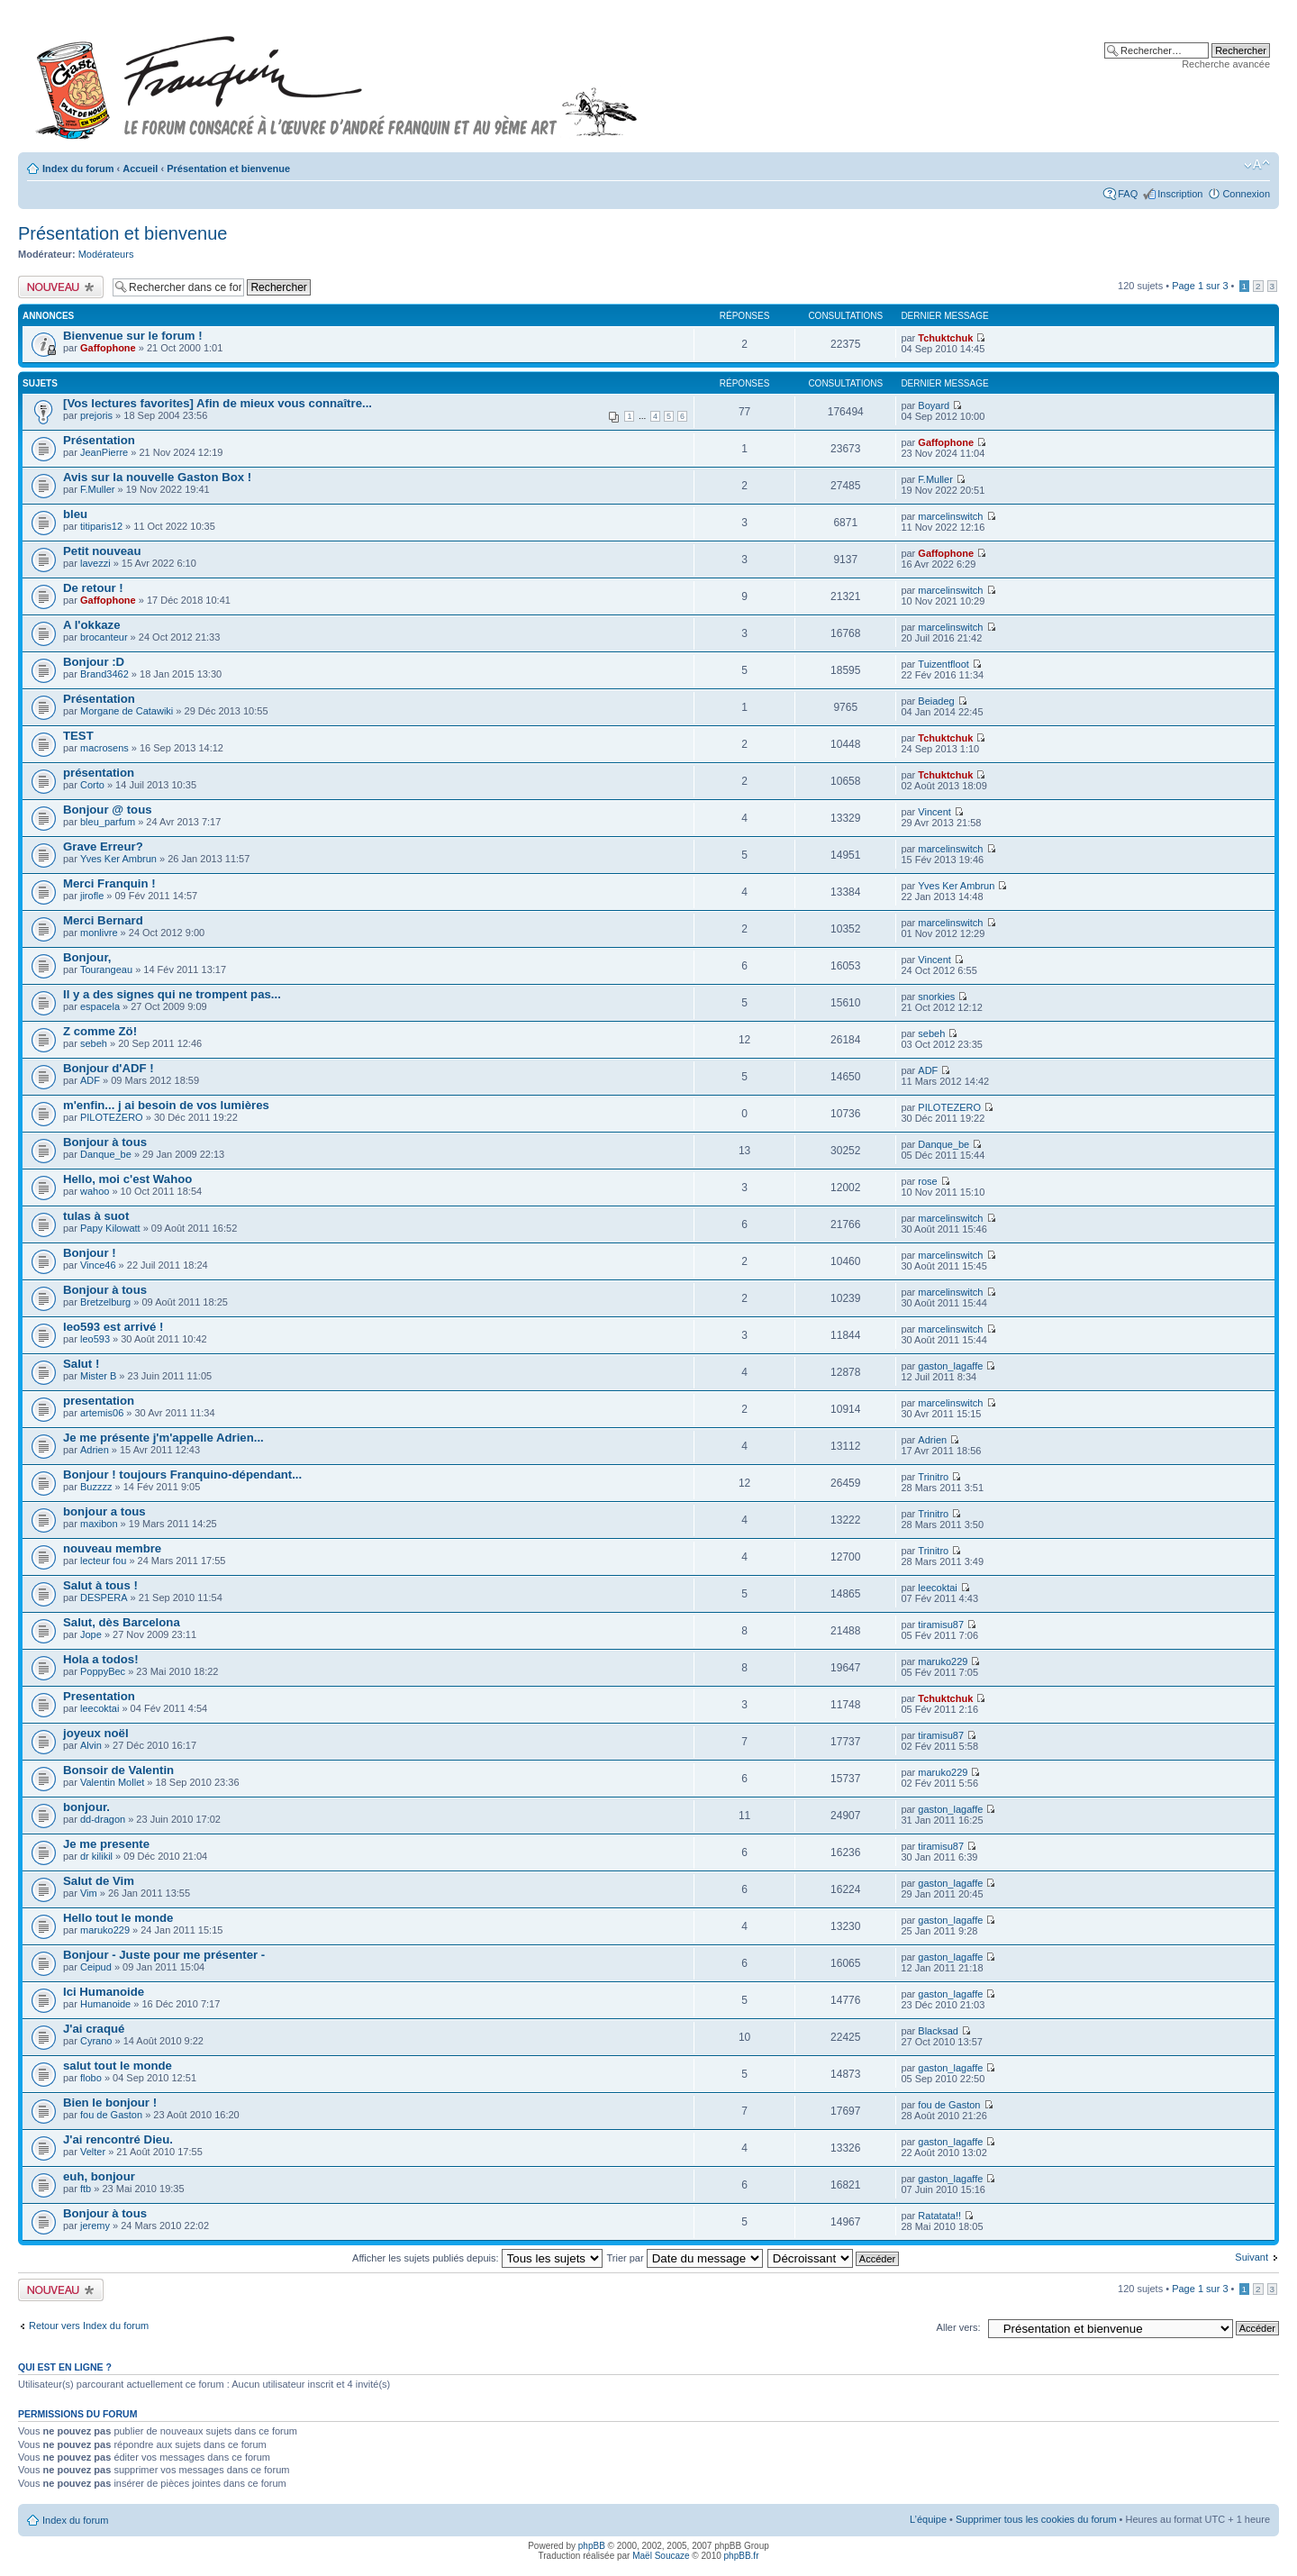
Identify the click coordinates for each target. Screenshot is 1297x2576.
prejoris (96, 415)
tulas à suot (96, 1216)
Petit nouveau (102, 551)
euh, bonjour (99, 2176)
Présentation (99, 440)
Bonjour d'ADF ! (108, 1068)
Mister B (98, 1375)
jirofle (92, 895)
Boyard (933, 405)
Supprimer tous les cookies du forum (1036, 2519)
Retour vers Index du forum (89, 2325)
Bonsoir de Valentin (118, 1770)
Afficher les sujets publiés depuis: (477, 2258)
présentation (98, 772)
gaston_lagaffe (950, 1366)
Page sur (1200, 285)
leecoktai (937, 1587)
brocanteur (104, 637)
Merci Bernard (103, 920)
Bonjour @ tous (107, 809)
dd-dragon (102, 1819)
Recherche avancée (1226, 64)
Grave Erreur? (103, 846)
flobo (91, 2077)
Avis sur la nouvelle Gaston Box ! (157, 477)
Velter (92, 2151)
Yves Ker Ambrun (118, 858)
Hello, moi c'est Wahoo (127, 1179)
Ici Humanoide (103, 1991)
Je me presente (106, 1844)
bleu (75, 514)
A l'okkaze (91, 625)
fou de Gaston (111, 2114)
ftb (85, 2188)
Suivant (1251, 2257)
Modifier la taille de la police (1257, 165)
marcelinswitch (950, 516)
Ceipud (96, 1967)
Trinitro (933, 1476)
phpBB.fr (741, 2556)
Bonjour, (87, 957)
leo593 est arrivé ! (113, 1327)
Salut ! (81, 1363)
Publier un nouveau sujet (61, 287)
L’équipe (928, 2519)
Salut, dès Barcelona (121, 1622)
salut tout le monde (117, 2065)
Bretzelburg (105, 1302)
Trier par (684, 2258)
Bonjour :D (93, 662)
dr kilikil (96, 1856)
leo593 (95, 1339)
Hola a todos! (101, 1659)
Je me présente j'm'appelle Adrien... (163, 1437)
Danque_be (106, 1154)
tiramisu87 (941, 1624)
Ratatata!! (939, 2215)
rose (927, 1181)
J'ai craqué (93, 2028)
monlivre (99, 932)
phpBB (591, 2546)
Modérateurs (106, 254)
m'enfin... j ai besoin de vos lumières (166, 1105)
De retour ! (93, 588)
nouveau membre (112, 1548)
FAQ (1128, 193)
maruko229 (942, 1661)
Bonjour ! (89, 1253)
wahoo (94, 1191)
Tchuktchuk (945, 337)
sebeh (93, 1043)
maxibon (99, 1523)
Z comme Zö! (100, 1031)
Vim (88, 1893)
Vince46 (98, 1265)
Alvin (91, 1745)
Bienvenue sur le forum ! (133, 335)
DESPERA (104, 1597)
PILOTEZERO (111, 1117)
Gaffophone (108, 347)
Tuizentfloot (943, 664)
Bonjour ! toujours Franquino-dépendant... (182, 1474)
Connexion (1246, 193)
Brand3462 (104, 674)
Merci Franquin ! (109, 883)
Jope (91, 1634)
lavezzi (95, 563)
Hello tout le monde (118, 1918)
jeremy (95, 2225)
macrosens (104, 747)
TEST (78, 735)
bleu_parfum (107, 821)
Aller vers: (959, 2327)
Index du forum (77, 168)
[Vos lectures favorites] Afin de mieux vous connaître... (217, 403)
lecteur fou (103, 1560)
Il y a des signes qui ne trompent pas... (172, 994)
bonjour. (86, 1807)
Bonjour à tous (105, 1142)
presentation (98, 1400)
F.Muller (97, 489)
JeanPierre (104, 452)
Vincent (934, 811)
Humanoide (105, 2003)
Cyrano (96, 2040)
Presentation (99, 1696)
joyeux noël (96, 1733)
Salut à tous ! (100, 1585)
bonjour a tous (104, 1511)
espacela (100, 1006)
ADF (90, 1080)
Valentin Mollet (112, 1782)
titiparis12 (101, 526)
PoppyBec (102, 1671)
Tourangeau (106, 969)
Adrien (94, 1449)
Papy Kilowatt (110, 1228)
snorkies (936, 996)
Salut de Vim (98, 1881)
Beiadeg (936, 701)
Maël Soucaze (660, 2556)
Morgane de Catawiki (126, 710)
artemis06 (101, 1412)
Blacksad (938, 2030)
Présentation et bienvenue (228, 168)
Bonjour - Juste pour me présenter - (164, 1955)
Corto (92, 784)
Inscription (1179, 193)
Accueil (140, 168)
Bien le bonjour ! (110, 2102)
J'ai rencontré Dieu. (118, 2139)
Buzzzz (96, 1486)
